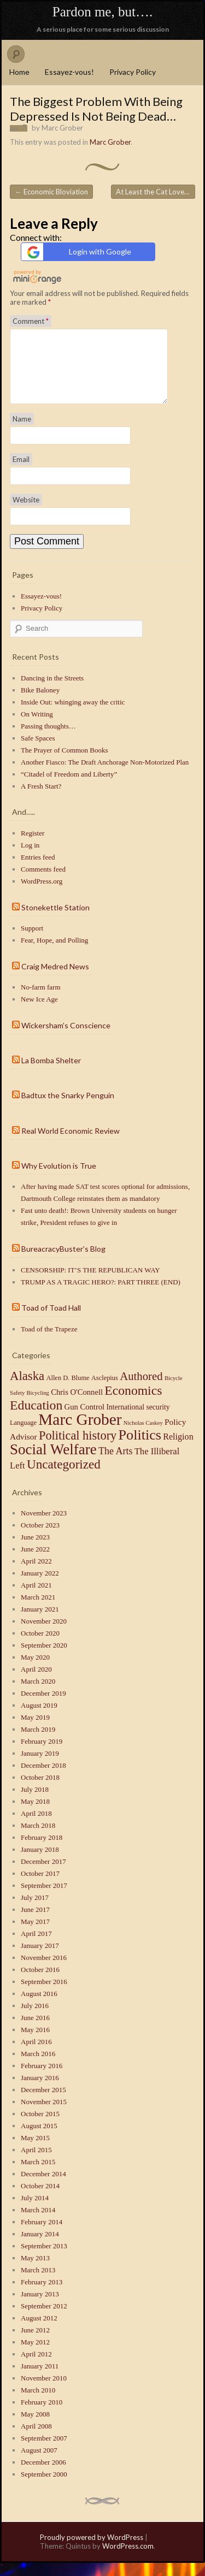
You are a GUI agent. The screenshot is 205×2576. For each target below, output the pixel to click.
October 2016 (40, 1983)
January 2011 (39, 2379)
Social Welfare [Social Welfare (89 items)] (53, 1462)
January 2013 (40, 2307)
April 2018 (36, 1826)
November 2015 (44, 2115)
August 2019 (39, 1718)
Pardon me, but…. (102, 11)
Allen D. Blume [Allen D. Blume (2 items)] (67, 1391)
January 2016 (40, 2091)
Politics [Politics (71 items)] (140, 1448)
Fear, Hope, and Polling (54, 953)
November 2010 (44, 2391)
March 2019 (38, 1742)
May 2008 (35, 2427)
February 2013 (41, 2295)
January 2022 (40, 1586)
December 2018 (43, 1778)
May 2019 (35, 1730)
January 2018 (40, 1862)
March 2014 (38, 2223)
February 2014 (41, 2235)
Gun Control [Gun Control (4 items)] (85, 1420)
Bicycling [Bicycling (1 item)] (37, 1406)
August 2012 (39, 2331)
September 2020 (44, 1658)
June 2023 (35, 1550)
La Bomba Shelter (51, 1073)
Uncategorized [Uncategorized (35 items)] (64, 1477)
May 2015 (35, 2151)
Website (26, 512)
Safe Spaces (38, 751)
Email (21, 472)
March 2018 (38, 1838)
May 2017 (35, 1934)
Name (22, 432)
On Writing (37, 727)
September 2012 (44, 2319)
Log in (30, 858)
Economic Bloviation (51, 191)
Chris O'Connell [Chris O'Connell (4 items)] (77, 1405)
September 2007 (44, 2451)
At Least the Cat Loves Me (155, 191)
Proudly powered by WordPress (91, 2550)
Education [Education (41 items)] (36, 1418)
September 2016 (44, 1995)
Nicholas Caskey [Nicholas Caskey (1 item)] (143, 1436)
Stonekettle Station (55, 920)
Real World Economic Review (70, 1143)
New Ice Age (39, 1012)
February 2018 (41, 1850)
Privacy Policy (132, 71)
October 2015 (40, 2127)
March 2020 (38, 1694)
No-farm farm (41, 1000)
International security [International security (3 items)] (137, 1420)
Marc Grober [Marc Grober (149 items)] (79, 1432)
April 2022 (36, 1574)
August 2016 (39, 2007)
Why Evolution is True (58, 1178)
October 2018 (40, 1790)
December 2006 (43, 2475)
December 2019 (43, 1706)
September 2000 (44, 2487)
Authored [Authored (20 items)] (141, 1389)
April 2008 (36, 2439)
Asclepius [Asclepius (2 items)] (104, 1391)
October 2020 (40, 1646)
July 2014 (35, 2211)
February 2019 (41, 1754)
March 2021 (38, 1610)
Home (19, 71)
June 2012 (35, 2343)
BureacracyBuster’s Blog (63, 1261)
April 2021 (36, 1598)
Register (32, 846)
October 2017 (40, 1886)
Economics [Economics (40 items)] (133, 1403)
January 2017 (40, 1959)
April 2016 (36, 2055)
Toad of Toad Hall (51, 1320)
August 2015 (39, 2139)
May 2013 (35, 2271)
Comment (31, 321)
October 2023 (40, 1538)
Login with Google (77, 252)
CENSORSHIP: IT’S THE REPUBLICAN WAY (90, 1283)
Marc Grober (62, 127)
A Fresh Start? (41, 799)
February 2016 (41, 2079)
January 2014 (40, 2247)
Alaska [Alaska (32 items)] (27, 1389)
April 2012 (36, 2367)
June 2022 (35, 1562)
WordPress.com (128, 2559)
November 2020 (44, 1634)
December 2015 (43, 2103)
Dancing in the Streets (52, 691)
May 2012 (35, 2355)
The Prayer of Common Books (64, 763)
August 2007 (39, 2463)
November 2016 (44, 1971)
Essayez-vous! (69, 71)
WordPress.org (41, 894)
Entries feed (38, 870)
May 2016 (35, 2043)
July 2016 (35, 2019)
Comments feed (43, 882)
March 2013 (38, 2283)
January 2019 (40, 1766)
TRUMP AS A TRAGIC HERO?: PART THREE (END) (100, 1295)
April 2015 (36, 2163)
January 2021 (40, 1622)
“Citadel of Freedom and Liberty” (69, 787)
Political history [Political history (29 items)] (77, 1448)
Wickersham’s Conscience (65, 1038)
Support (32, 941)
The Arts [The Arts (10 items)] (115, 1464)
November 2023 (44, 1526)
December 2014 (43, 2187)
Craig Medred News (55, 979)
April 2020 (36, 1682)
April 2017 (36, 1947)
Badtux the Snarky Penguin (67, 1108)
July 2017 (35, 1910)
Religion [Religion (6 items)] (178, 1449)
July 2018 (35, 1802)
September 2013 (44, 2259)
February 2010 (41, 2415)
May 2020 (35, 1670)
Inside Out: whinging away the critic (73, 715)
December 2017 (43, 1874)
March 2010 (38, 2403)
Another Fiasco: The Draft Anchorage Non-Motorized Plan (105, 775)
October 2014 (40, 2199)
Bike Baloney (40, 703)
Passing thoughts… (48, 739)
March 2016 (38, 2067)
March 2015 (38, 2175)
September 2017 (44, 1898)
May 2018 (35, 1814)
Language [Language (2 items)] (23, 1436)
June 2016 (35, 2031)
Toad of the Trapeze (49, 1342)
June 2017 (35, 1922)
